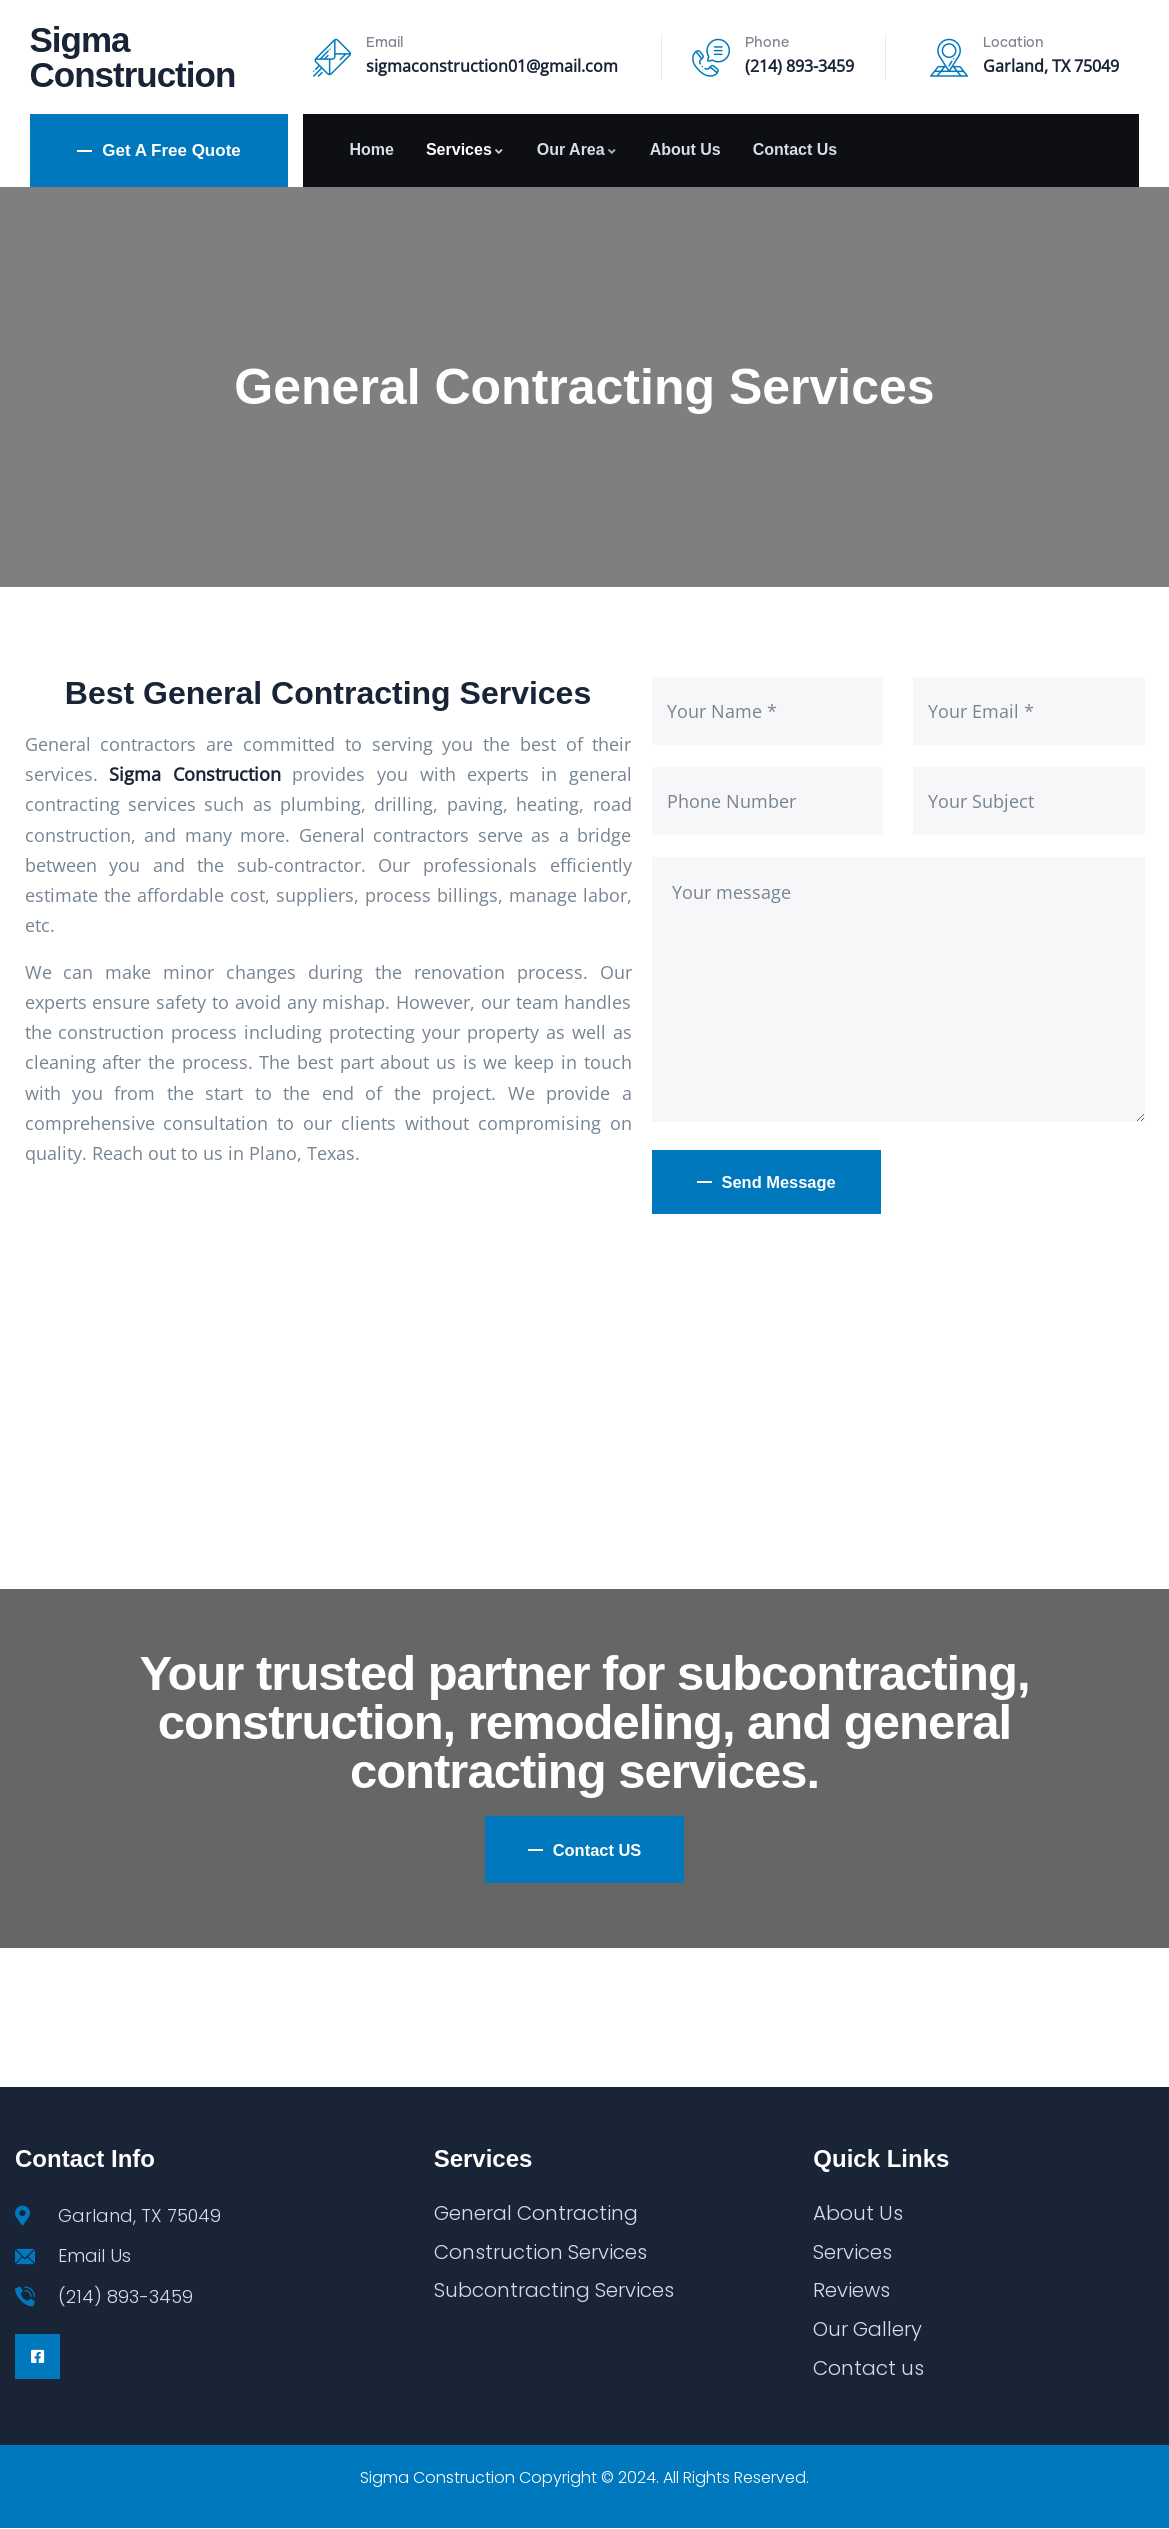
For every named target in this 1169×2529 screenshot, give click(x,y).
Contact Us (795, 149)
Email (384, 43)
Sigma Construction (133, 57)
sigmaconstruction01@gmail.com (492, 66)
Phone (767, 43)
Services (465, 149)
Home (371, 149)
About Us (685, 149)
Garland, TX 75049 (1051, 66)
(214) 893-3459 (799, 66)
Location (1013, 43)
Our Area (577, 149)
